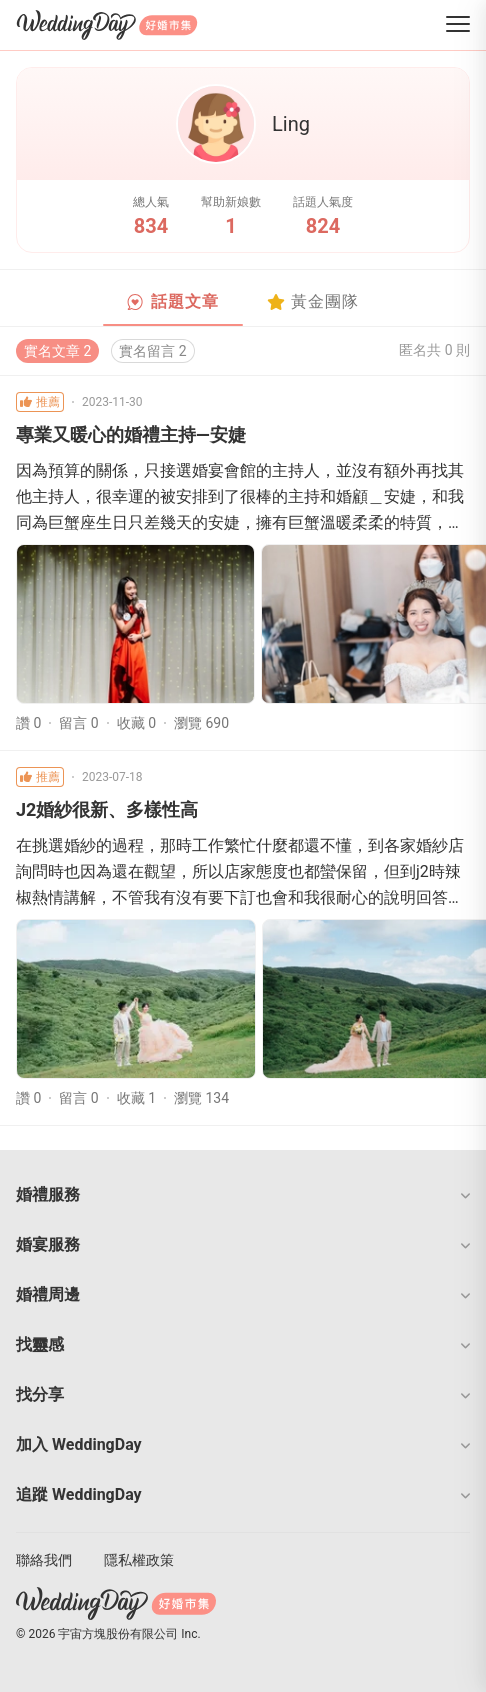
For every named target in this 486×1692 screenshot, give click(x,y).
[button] (243, 1195)
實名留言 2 (152, 351)
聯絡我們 (44, 1560)
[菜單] (458, 25)
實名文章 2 (57, 351)
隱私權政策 (139, 1560)
